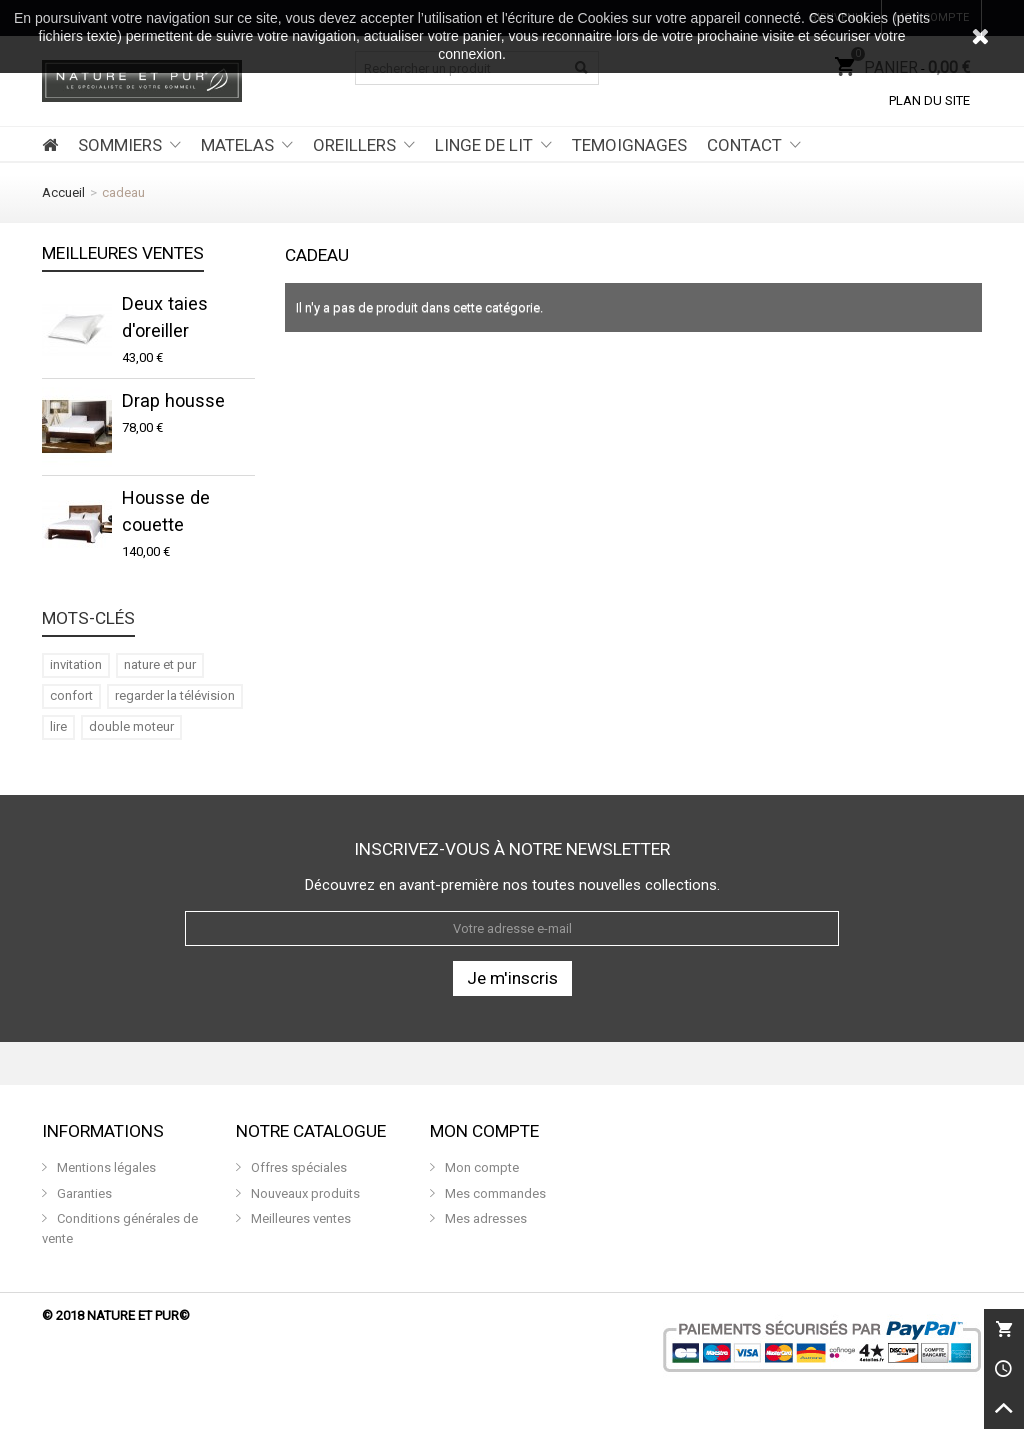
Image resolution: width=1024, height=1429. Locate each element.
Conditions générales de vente (120, 1228)
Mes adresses (484, 1218)
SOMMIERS (120, 145)
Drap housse (173, 400)
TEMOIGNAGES (629, 145)
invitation (76, 664)
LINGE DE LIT (484, 145)
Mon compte (480, 1167)
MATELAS (237, 145)
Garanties (83, 1193)
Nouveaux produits (304, 1193)
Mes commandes (494, 1193)
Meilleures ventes (123, 254)
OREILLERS (354, 145)
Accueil (63, 192)
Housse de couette (166, 511)
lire (58, 726)
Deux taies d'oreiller (165, 317)
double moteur (131, 726)
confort (71, 695)
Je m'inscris (512, 978)
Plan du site (929, 100)
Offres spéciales (297, 1167)
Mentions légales (105, 1167)
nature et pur (160, 664)
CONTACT (744, 145)
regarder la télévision (175, 695)
